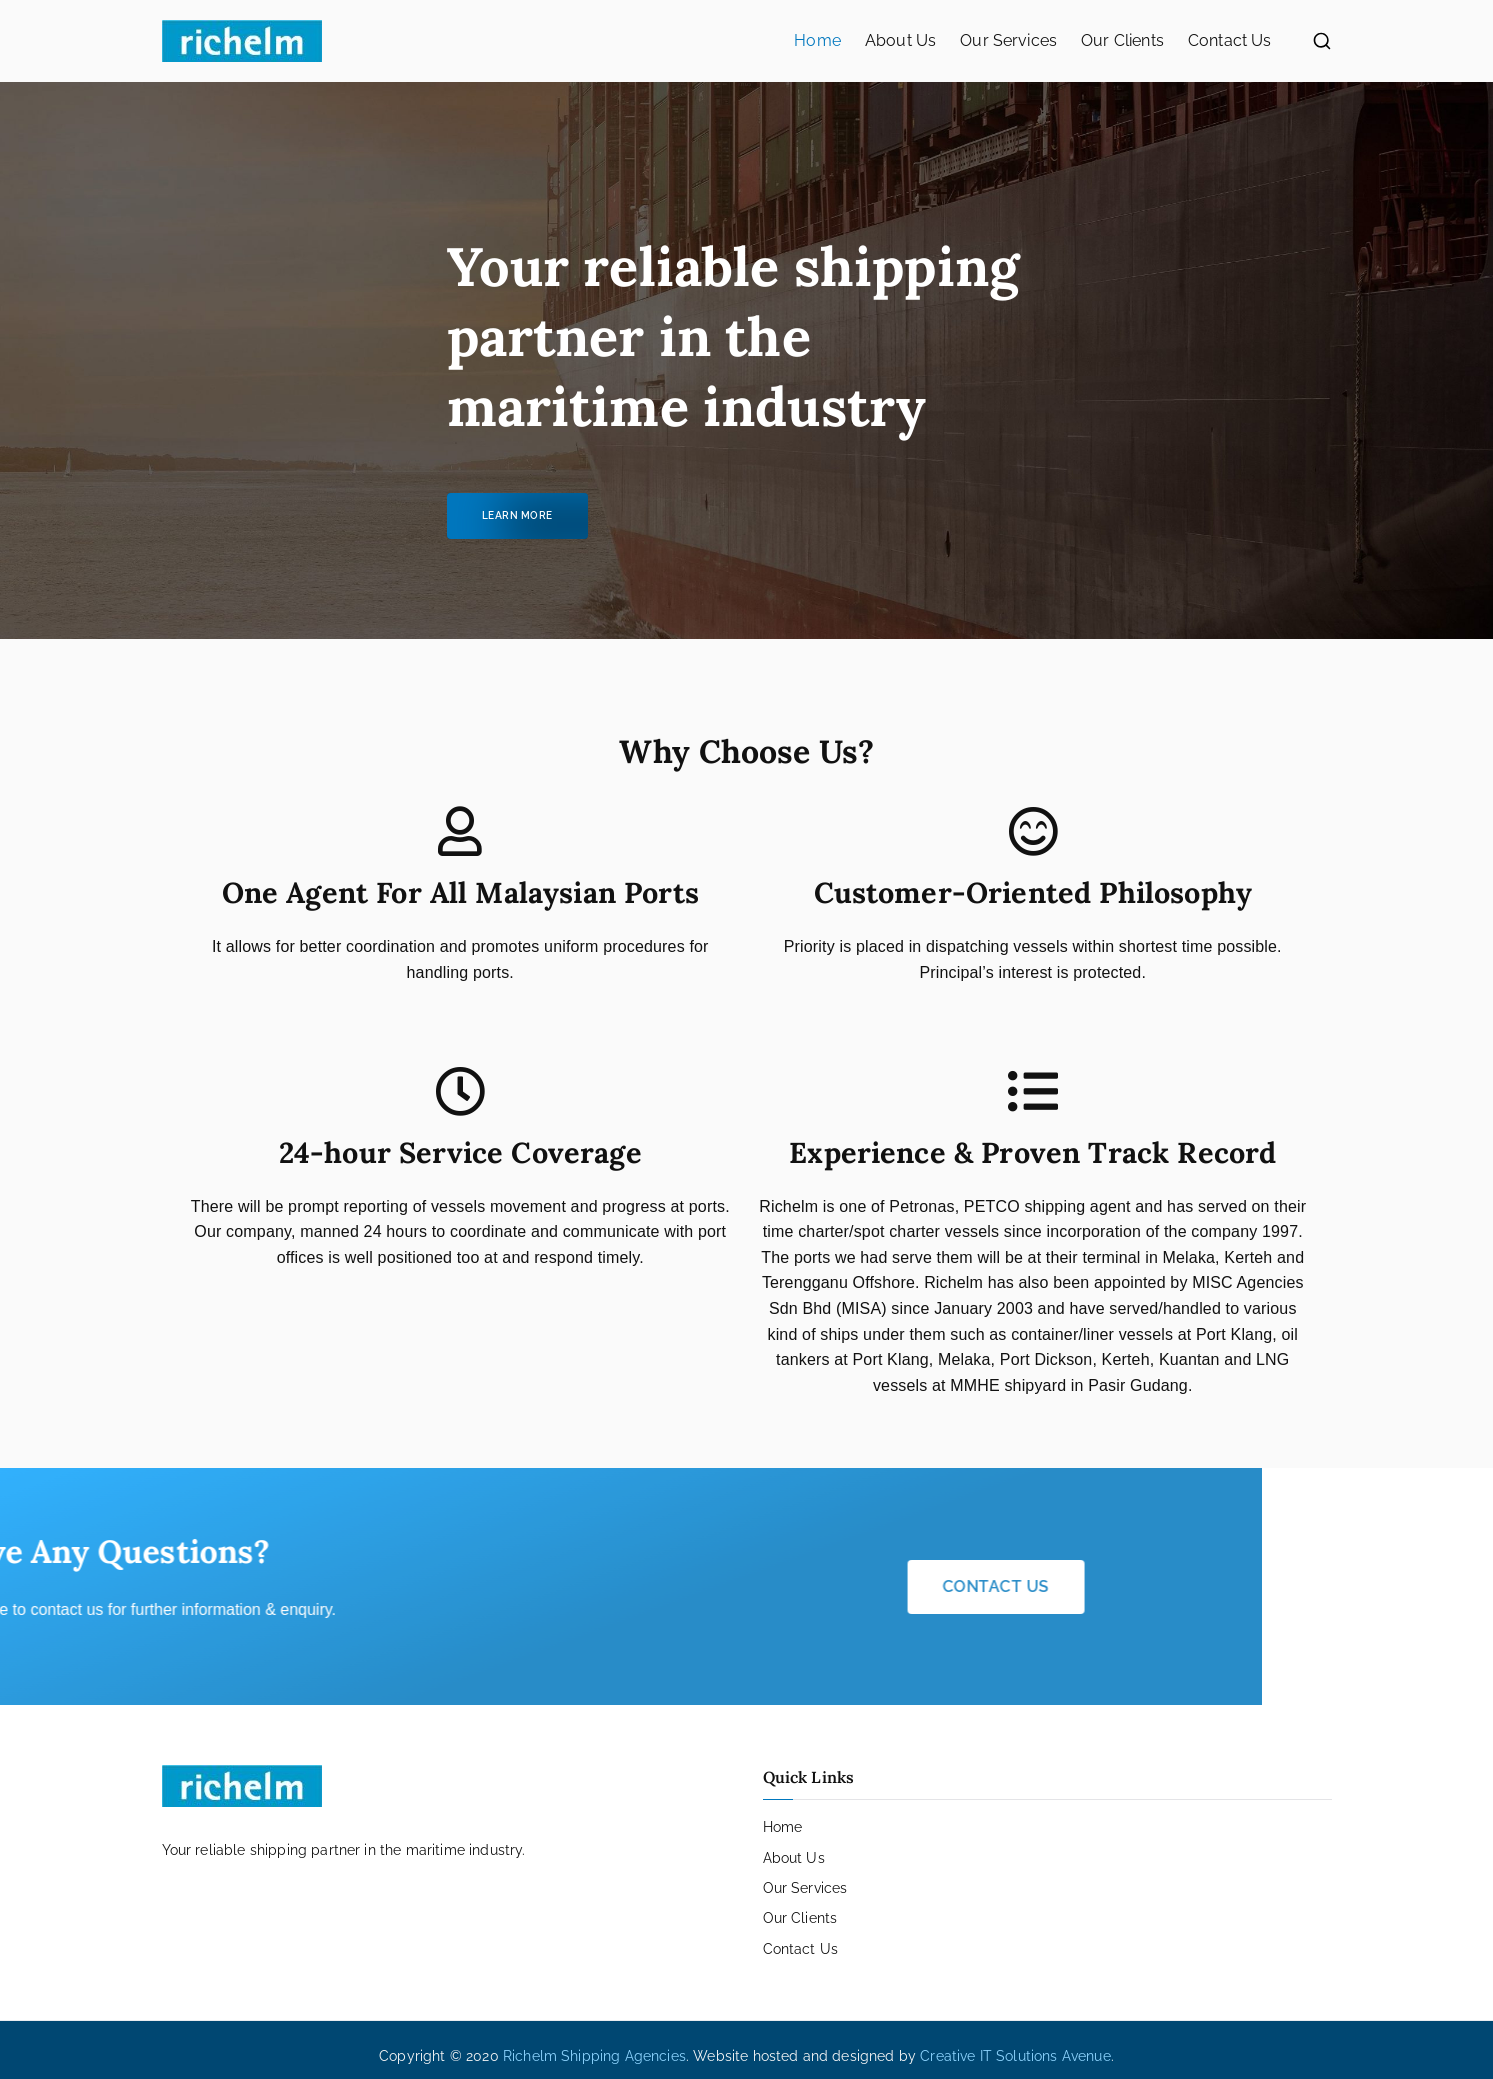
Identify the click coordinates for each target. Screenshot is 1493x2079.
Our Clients (1122, 40)
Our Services (1008, 40)
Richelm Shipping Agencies (594, 2056)
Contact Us (1230, 40)
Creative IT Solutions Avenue (1015, 2056)
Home (817, 40)
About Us (900, 40)
